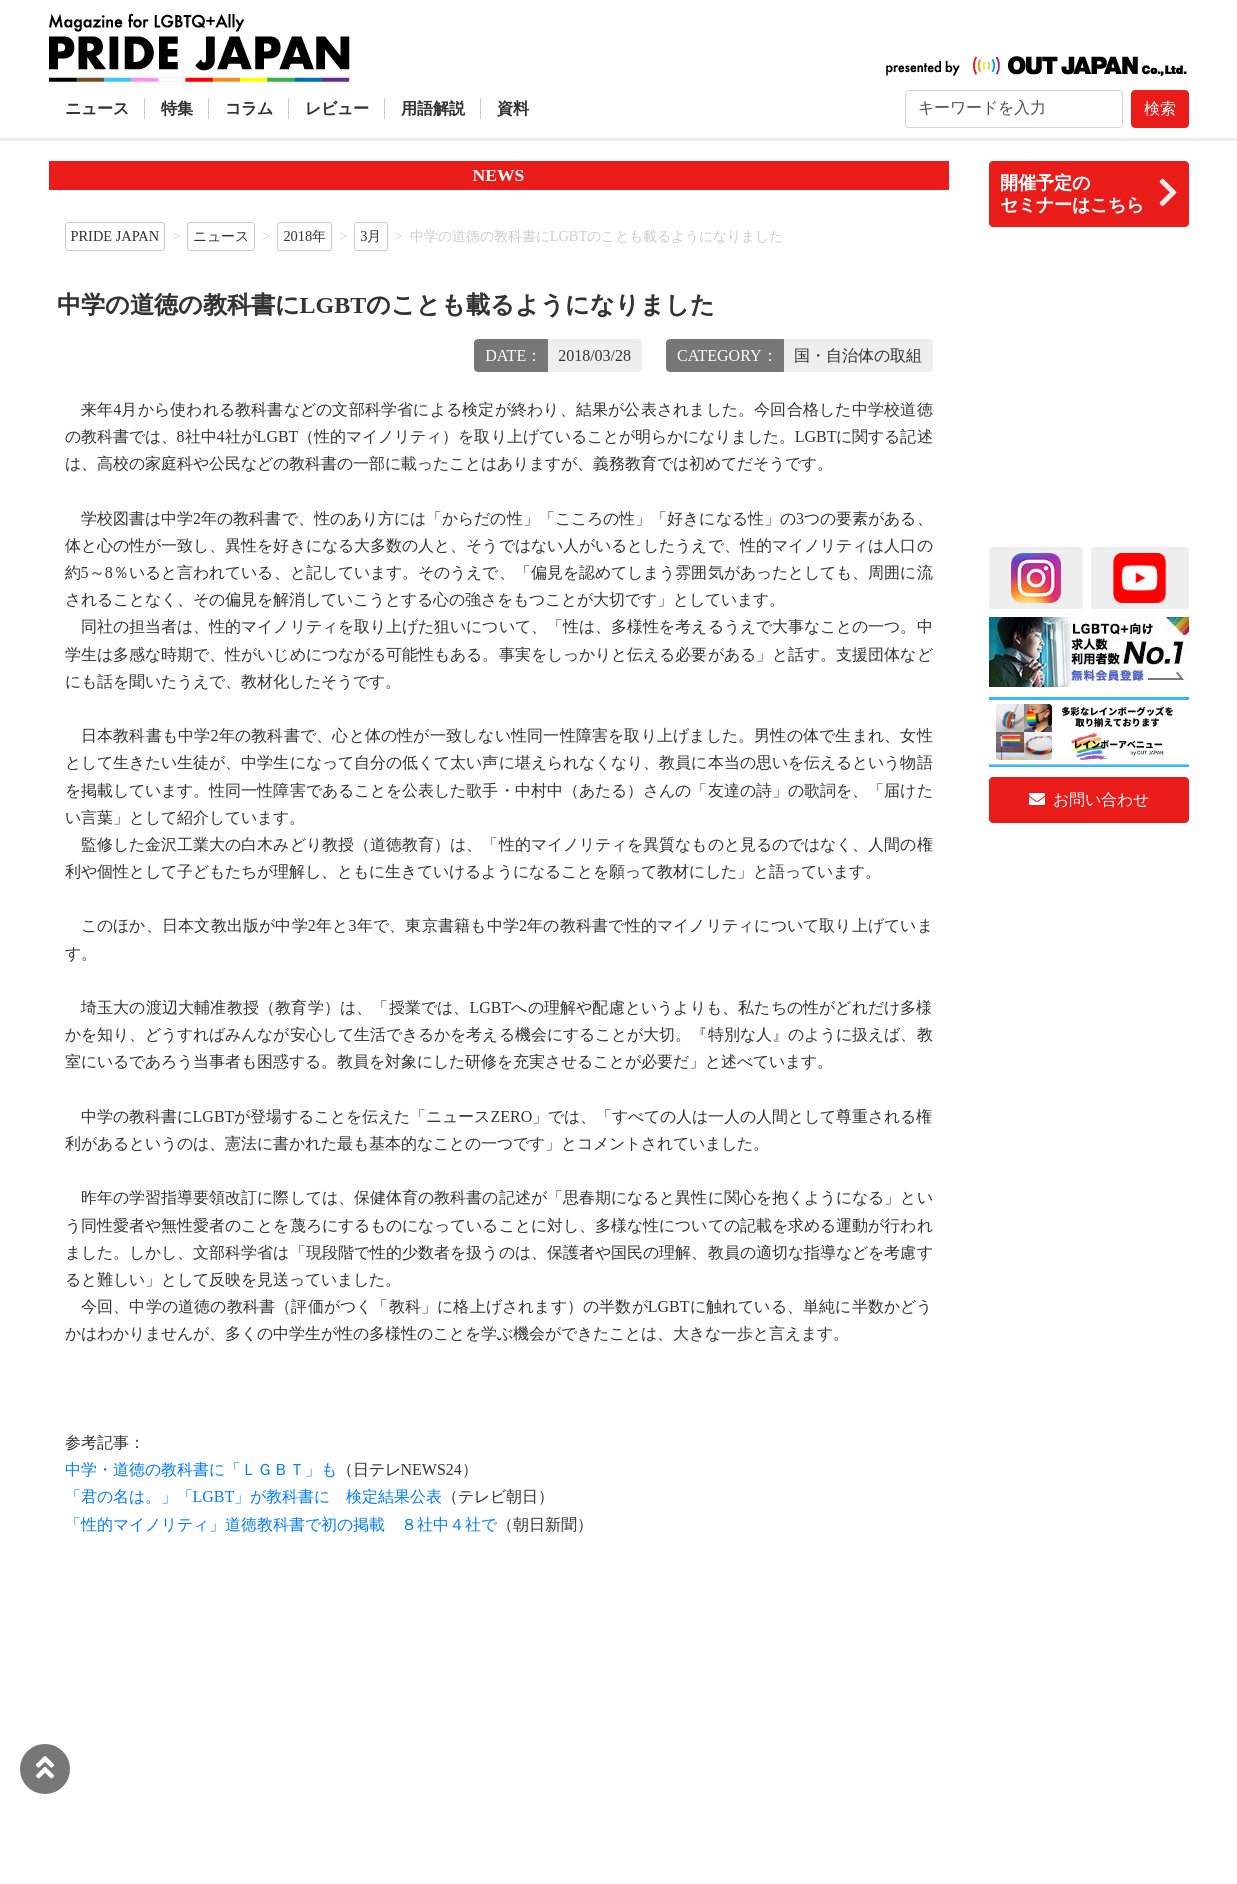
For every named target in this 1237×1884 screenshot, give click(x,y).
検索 (1160, 108)
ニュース (97, 108)
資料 (513, 108)
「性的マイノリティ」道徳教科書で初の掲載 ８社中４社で (281, 1524)
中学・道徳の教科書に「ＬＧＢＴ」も (201, 1469)
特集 (177, 108)
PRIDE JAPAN (115, 236)
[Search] (1014, 109)
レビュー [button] (337, 108)
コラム (249, 108)
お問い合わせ (1089, 799)
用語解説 (433, 108)
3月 (370, 236)
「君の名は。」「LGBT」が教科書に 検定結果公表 (254, 1496)
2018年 (304, 236)
